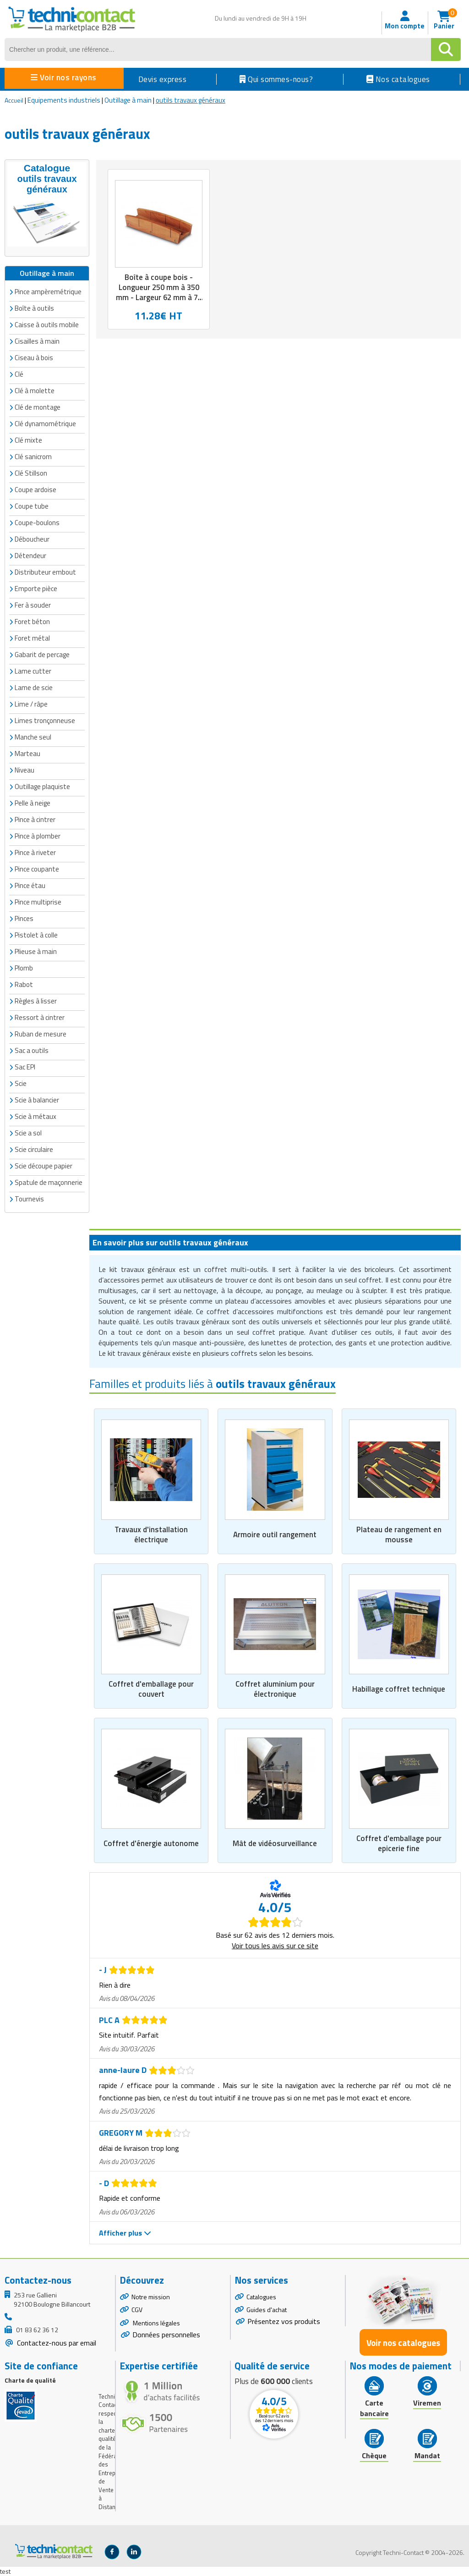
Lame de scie (34, 687)
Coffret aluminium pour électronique (275, 1689)
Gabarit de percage (42, 654)
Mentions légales (155, 2323)
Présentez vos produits (283, 2321)
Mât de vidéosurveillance (275, 1843)
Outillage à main (128, 100)
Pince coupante (37, 869)
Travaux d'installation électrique (151, 1534)
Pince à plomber (37, 836)
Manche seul (33, 737)
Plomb (24, 968)
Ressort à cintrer (40, 1017)
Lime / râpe (31, 704)
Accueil (14, 100)
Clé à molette (35, 390)
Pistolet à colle (36, 935)
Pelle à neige (32, 803)
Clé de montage (37, 407)
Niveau (24, 770)
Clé (19, 374)
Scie (21, 1083)
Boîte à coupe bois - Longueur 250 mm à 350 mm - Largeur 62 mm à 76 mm (159, 292)
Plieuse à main (36, 951)
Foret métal (32, 638)
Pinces (24, 918)
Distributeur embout (45, 572)
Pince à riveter (35, 852)
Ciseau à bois (34, 357)
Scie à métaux (35, 1116)
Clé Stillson (31, 473)
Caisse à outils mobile (47, 324)
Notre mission (150, 2297)
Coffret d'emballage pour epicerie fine (399, 1843)
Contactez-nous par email (55, 2342)
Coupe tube (32, 506)
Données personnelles (166, 2335)
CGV (136, 2310)
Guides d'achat (266, 2310)
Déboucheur (32, 539)
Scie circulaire (34, 1149)
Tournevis (29, 1199)
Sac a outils (32, 1050)
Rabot (24, 984)
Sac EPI (25, 1067)
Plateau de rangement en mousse (399, 1534)
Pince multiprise (38, 902)
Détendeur (30, 555)
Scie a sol (28, 1133)
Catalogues (261, 2297)
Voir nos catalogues (403, 2342)
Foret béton (32, 621)
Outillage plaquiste (42, 786)
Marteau (27, 753)
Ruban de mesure (40, 1034)
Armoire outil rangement (274, 1534)
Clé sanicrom (33, 456)
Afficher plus (125, 2233)
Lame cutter (33, 671)
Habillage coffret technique (398, 1689)
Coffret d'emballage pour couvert (151, 1689)
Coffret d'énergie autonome (151, 1843)
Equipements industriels (63, 100)
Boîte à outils (34, 308)
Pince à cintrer (35, 819)
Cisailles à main (37, 341)
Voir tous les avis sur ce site (275, 1945)
